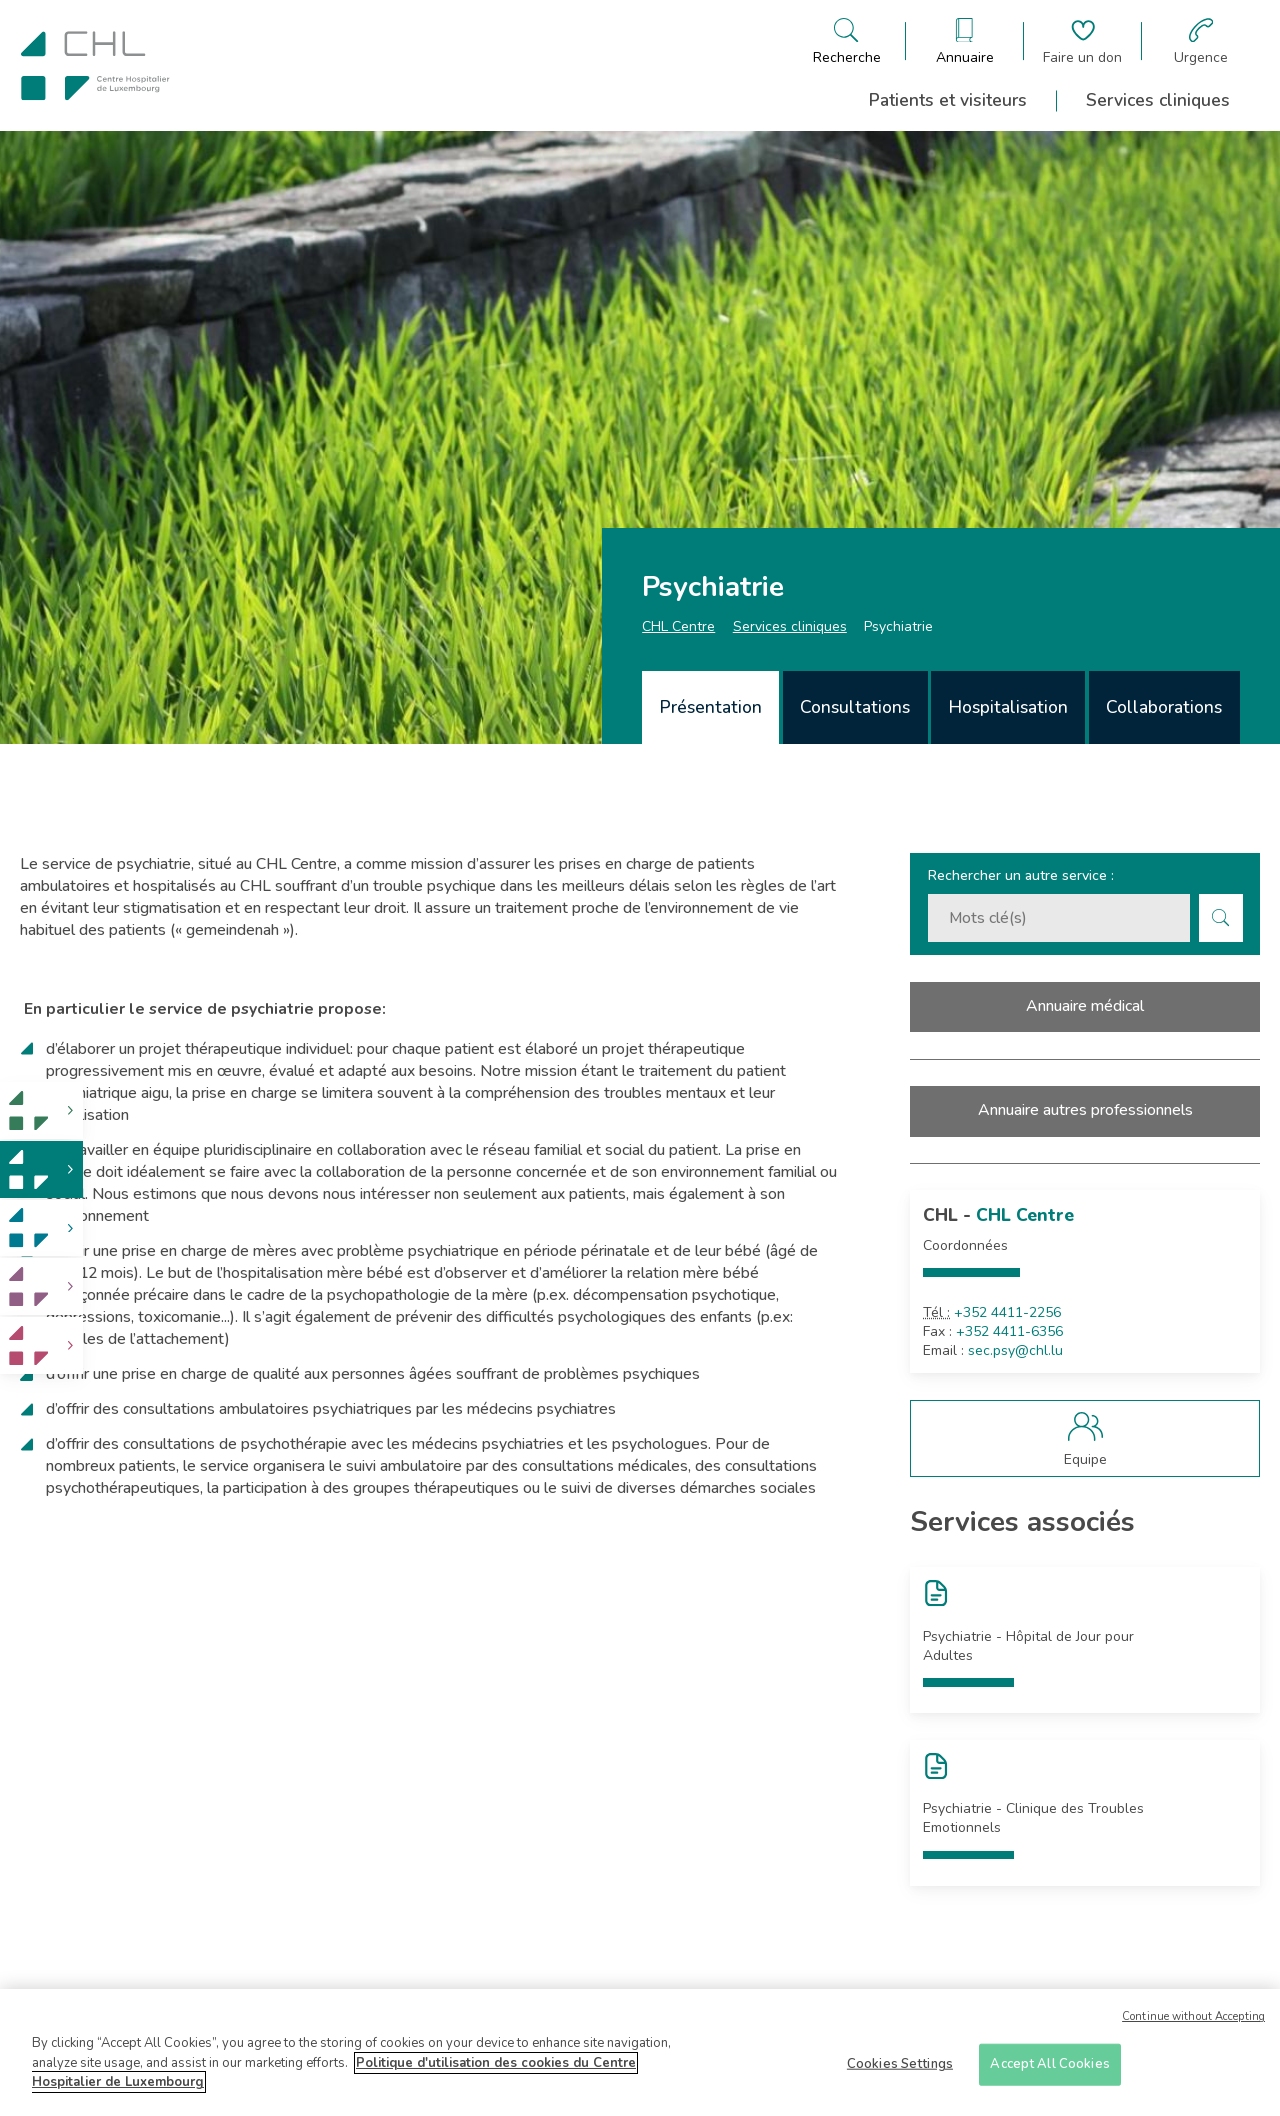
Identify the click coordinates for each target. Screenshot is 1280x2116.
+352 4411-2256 (1007, 1313)
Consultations (855, 707)
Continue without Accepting (1193, 2024)
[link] (41, 1110)
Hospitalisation (1008, 707)
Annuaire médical (1085, 1006)
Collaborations (1164, 707)
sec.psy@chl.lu (1015, 1351)
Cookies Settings (900, 2071)
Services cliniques (1158, 100)
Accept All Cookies (1049, 2071)
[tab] (710, 707)
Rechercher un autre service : (1021, 875)
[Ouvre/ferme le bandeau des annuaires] (965, 41)
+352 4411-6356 (1009, 1332)
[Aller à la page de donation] (1082, 41)
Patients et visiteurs (948, 100)
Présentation (711, 707)
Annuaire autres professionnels (1085, 1110)
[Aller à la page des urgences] (1201, 41)
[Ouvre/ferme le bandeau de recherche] (847, 41)
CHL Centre (678, 626)
